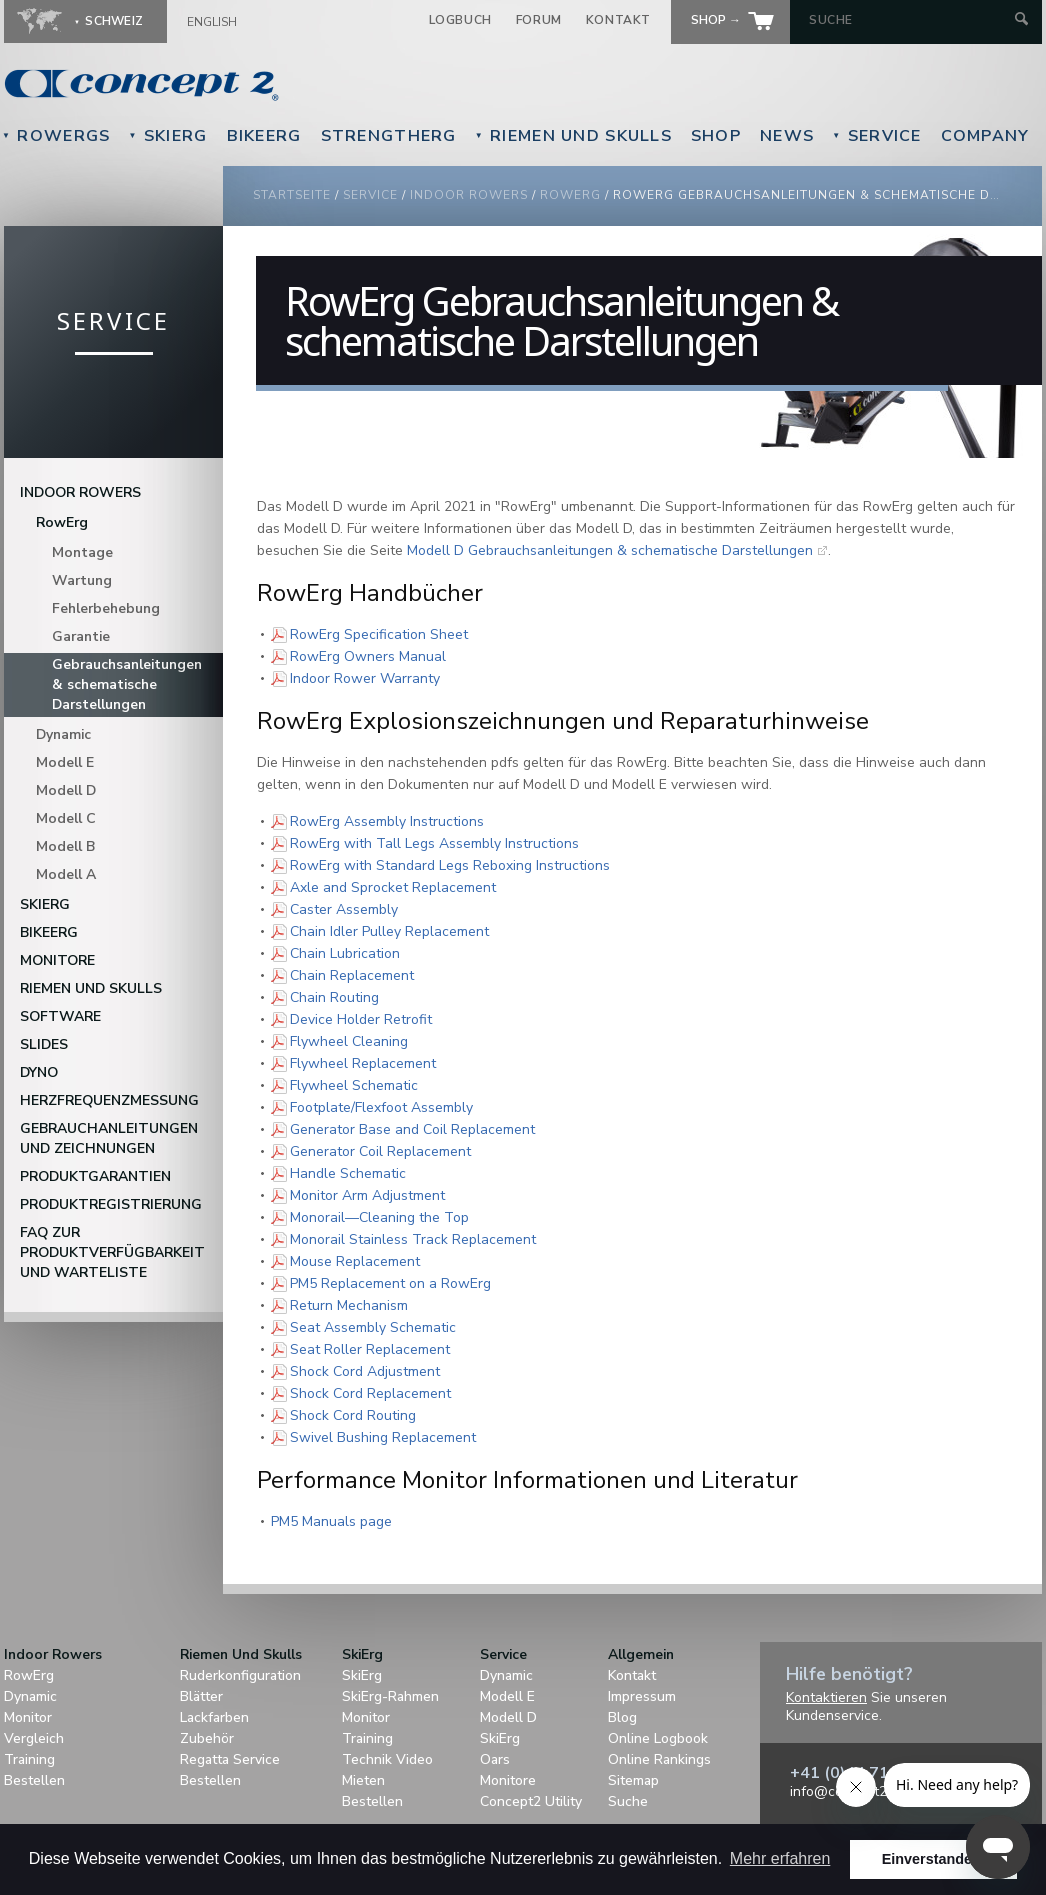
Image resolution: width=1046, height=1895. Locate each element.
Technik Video (387, 1759)
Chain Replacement (352, 975)
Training (29, 1759)
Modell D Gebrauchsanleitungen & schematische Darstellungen (610, 550)
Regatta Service (230, 1759)
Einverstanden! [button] (934, 1859)
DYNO (39, 1072)
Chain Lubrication (345, 953)
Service (876, 136)
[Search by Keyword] (909, 20)
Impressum (642, 1696)
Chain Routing (334, 997)
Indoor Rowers (469, 195)
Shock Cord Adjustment (365, 1371)
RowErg (570, 195)
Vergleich (34, 1738)
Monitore (57, 960)
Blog (622, 1717)
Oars (495, 1759)
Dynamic (63, 734)
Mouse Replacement (355, 1261)
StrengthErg (389, 136)
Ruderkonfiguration (240, 1675)
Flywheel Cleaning (349, 1041)
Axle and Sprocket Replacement (393, 887)
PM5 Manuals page (331, 1521)
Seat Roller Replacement (370, 1349)
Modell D (66, 790)
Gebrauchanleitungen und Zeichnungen (109, 1138)
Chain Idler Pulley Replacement (389, 931)
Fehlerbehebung (106, 608)
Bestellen (34, 1780)
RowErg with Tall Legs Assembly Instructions (434, 843)
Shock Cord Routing (353, 1415)
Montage (82, 552)
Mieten (363, 1780)
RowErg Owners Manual (368, 656)
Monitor (28, 1717)
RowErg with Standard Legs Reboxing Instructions (450, 865)
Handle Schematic (348, 1173)
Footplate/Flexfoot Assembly (381, 1107)
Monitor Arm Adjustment (367, 1195)
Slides (44, 1044)
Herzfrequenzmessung (109, 1100)
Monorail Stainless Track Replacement (413, 1239)
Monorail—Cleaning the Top (379, 1217)
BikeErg (264, 136)
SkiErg (167, 136)
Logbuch (460, 20)
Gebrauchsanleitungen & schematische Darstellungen (127, 684)
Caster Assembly (344, 909)
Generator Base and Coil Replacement (412, 1129)
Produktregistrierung (111, 1204)
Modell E (65, 762)
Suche (628, 1801)
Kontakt (618, 20)
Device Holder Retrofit (361, 1019)
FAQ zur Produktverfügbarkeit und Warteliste (112, 1252)
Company (985, 136)
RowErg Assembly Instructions (387, 821)
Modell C (66, 818)
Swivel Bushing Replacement (383, 1437)
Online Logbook (658, 1738)
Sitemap (633, 1780)
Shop (716, 136)
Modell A (66, 874)
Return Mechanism (349, 1305)
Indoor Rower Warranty (365, 678)
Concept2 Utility (531, 1801)
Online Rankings (659, 1759)
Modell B (65, 846)
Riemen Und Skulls (573, 136)
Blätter (201, 1696)
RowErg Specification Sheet (379, 634)
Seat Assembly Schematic (373, 1327)
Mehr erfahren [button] (780, 1858)
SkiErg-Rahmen (390, 1696)
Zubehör (207, 1738)
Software (60, 1016)
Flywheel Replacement (363, 1063)
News (787, 136)
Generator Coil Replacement (380, 1151)
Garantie (81, 636)
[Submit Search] (1021, 20)
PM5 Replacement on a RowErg (390, 1283)
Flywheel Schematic (354, 1085)
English (212, 22)
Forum (539, 20)
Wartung (82, 580)
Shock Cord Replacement (370, 1393)
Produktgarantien (95, 1176)
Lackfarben (214, 1717)
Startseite (292, 195)
